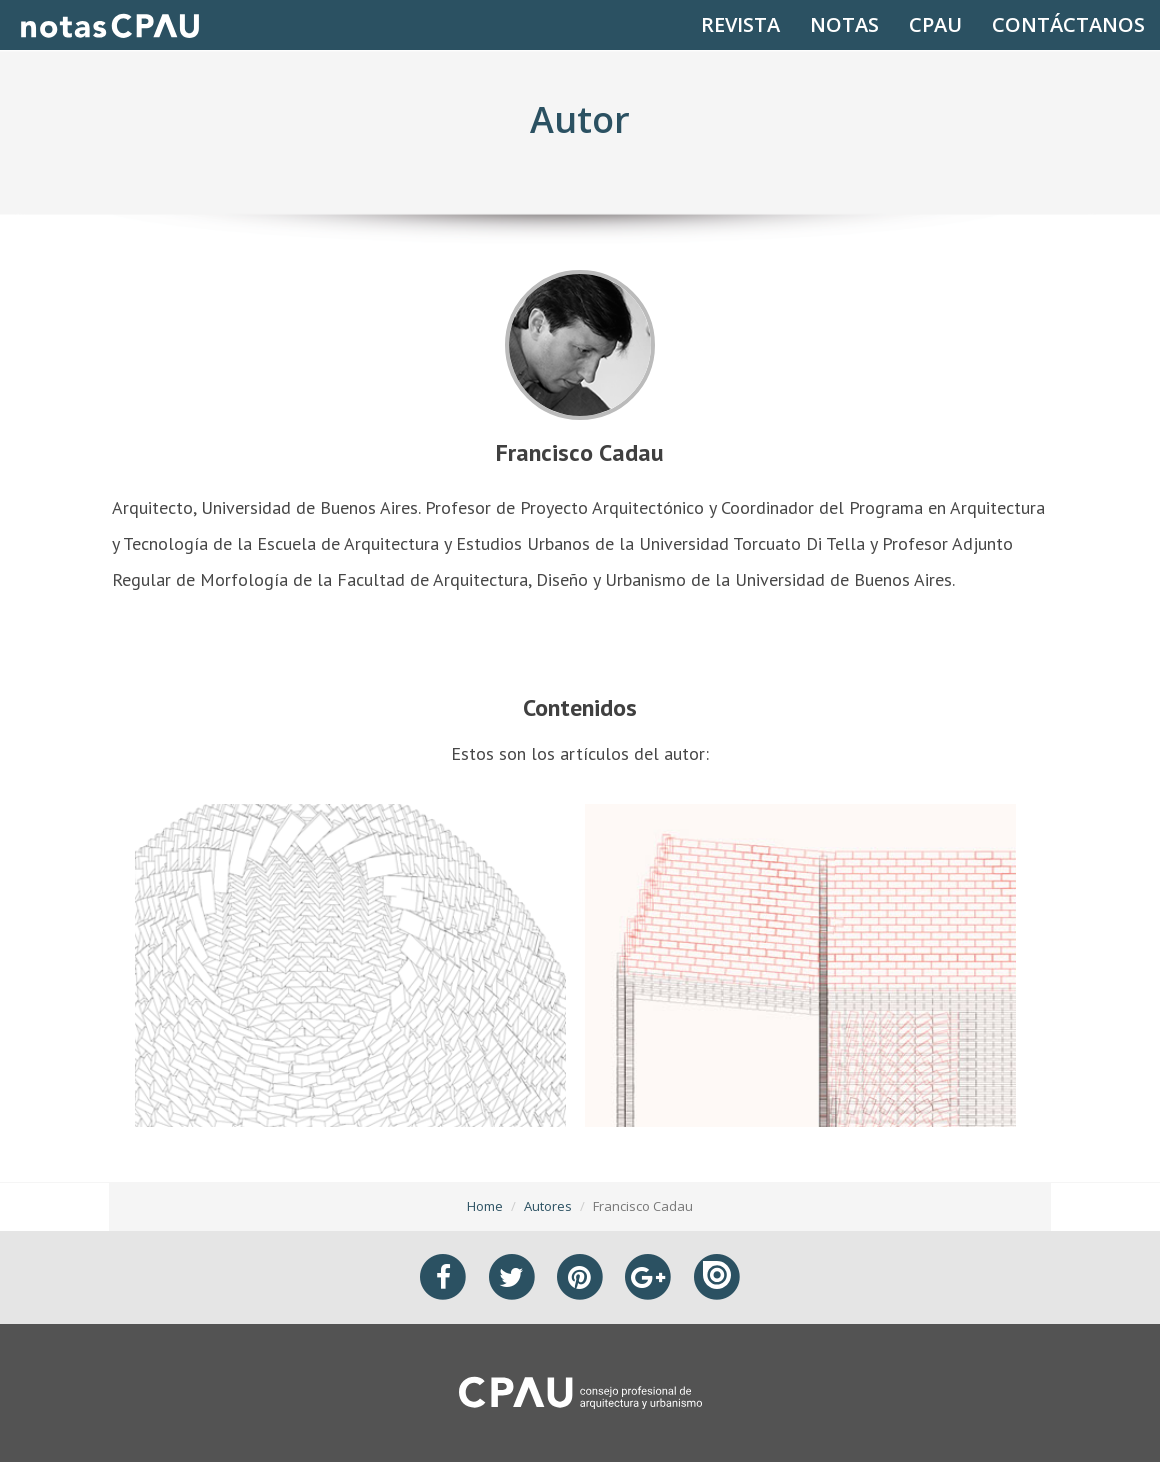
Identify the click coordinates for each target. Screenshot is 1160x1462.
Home (485, 1206)
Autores (548, 1206)
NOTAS (844, 24)
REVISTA (740, 24)
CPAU (935, 24)
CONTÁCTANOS (1068, 24)
